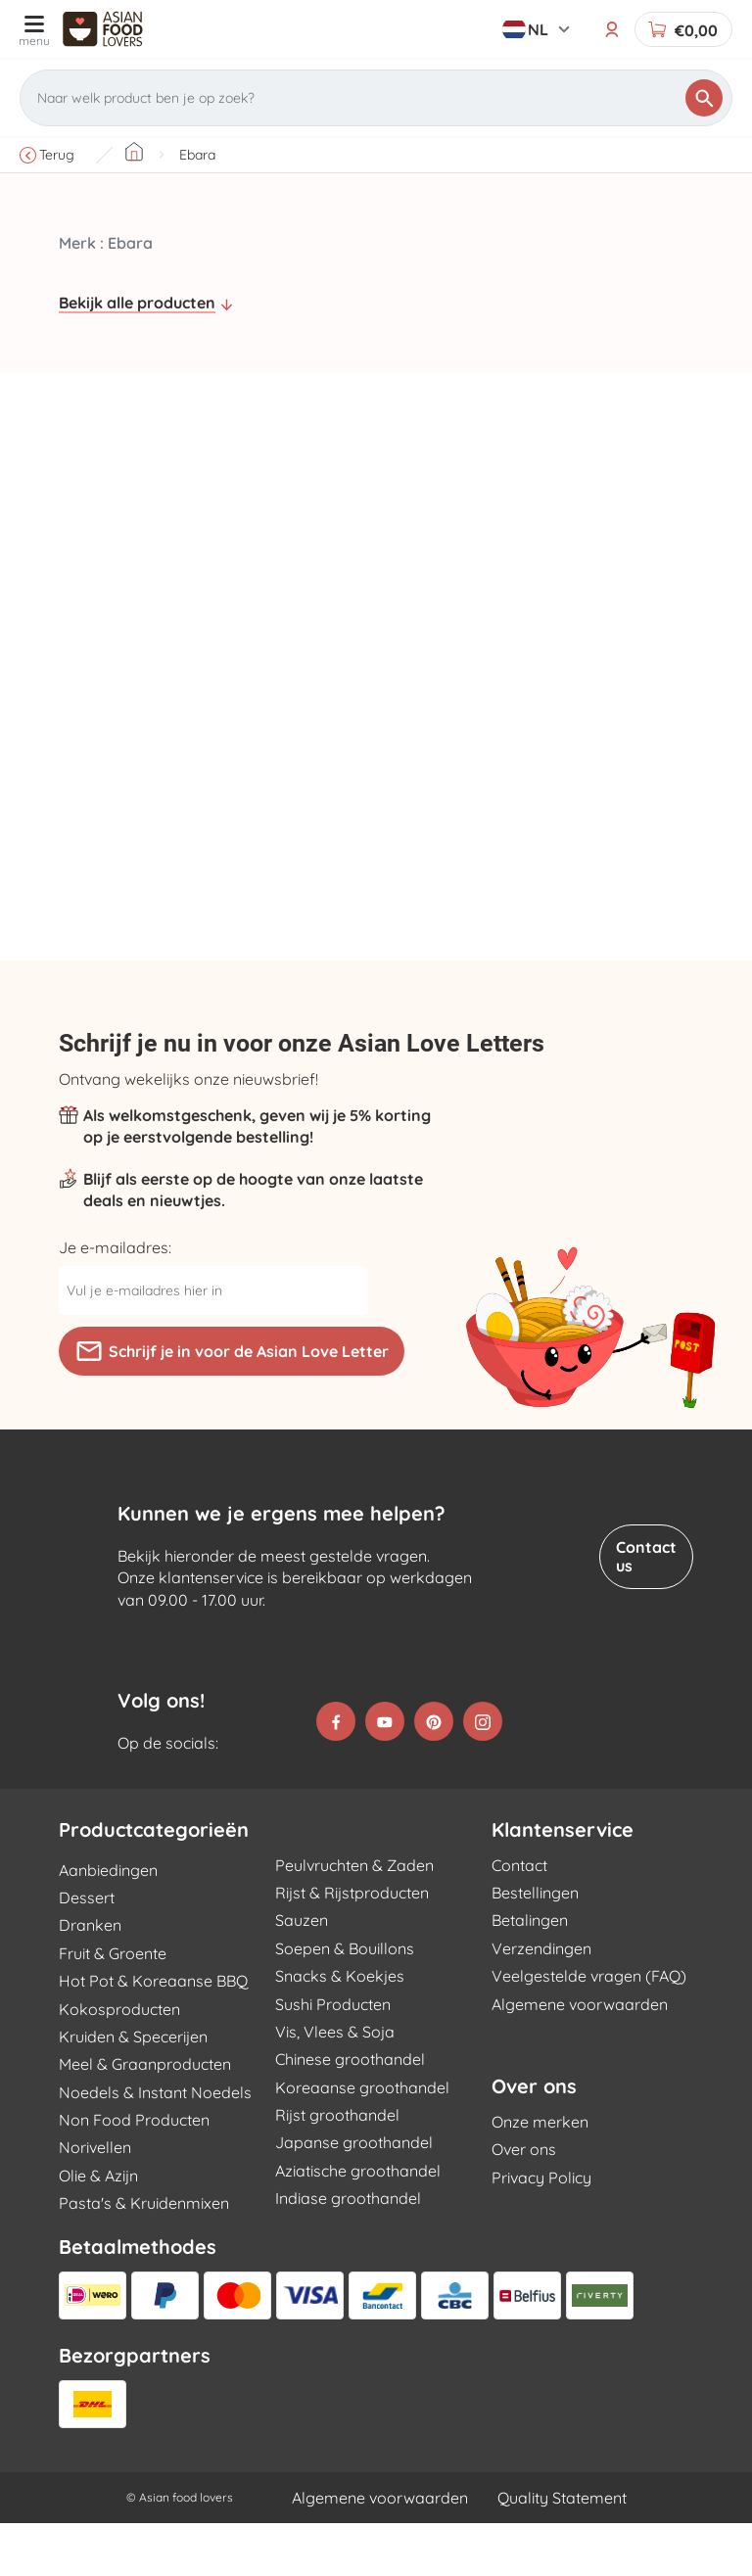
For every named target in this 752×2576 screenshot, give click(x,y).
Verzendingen (541, 2001)
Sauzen (301, 1974)
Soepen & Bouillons (344, 2001)
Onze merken (540, 2174)
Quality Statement (562, 2550)
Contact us (646, 1556)
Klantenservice (563, 1883)
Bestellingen (535, 1945)
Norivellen (95, 2201)
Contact (519, 1918)
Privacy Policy (541, 2230)
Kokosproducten (119, 2062)
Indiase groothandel (348, 2252)
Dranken (90, 1979)
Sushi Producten (333, 2057)
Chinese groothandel (350, 2113)
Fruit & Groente (112, 2006)
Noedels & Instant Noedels (155, 2145)
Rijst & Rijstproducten (352, 1945)
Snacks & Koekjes (339, 2029)
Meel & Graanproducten (145, 2118)
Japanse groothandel (354, 2196)
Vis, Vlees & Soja (335, 2084)
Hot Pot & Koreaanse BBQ (153, 2034)
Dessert (87, 1950)
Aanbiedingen (108, 1923)
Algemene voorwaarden (580, 2057)
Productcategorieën (154, 1883)
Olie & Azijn (98, 2228)
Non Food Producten (134, 2172)
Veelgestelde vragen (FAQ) (589, 2029)
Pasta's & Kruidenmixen (144, 2257)
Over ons (534, 2139)
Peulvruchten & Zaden (354, 1918)
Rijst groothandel (337, 2168)
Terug (47, 155)
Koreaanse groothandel (362, 2140)
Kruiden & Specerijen (133, 2089)
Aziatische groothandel (358, 2223)
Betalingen (530, 1974)
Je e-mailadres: (115, 1247)
